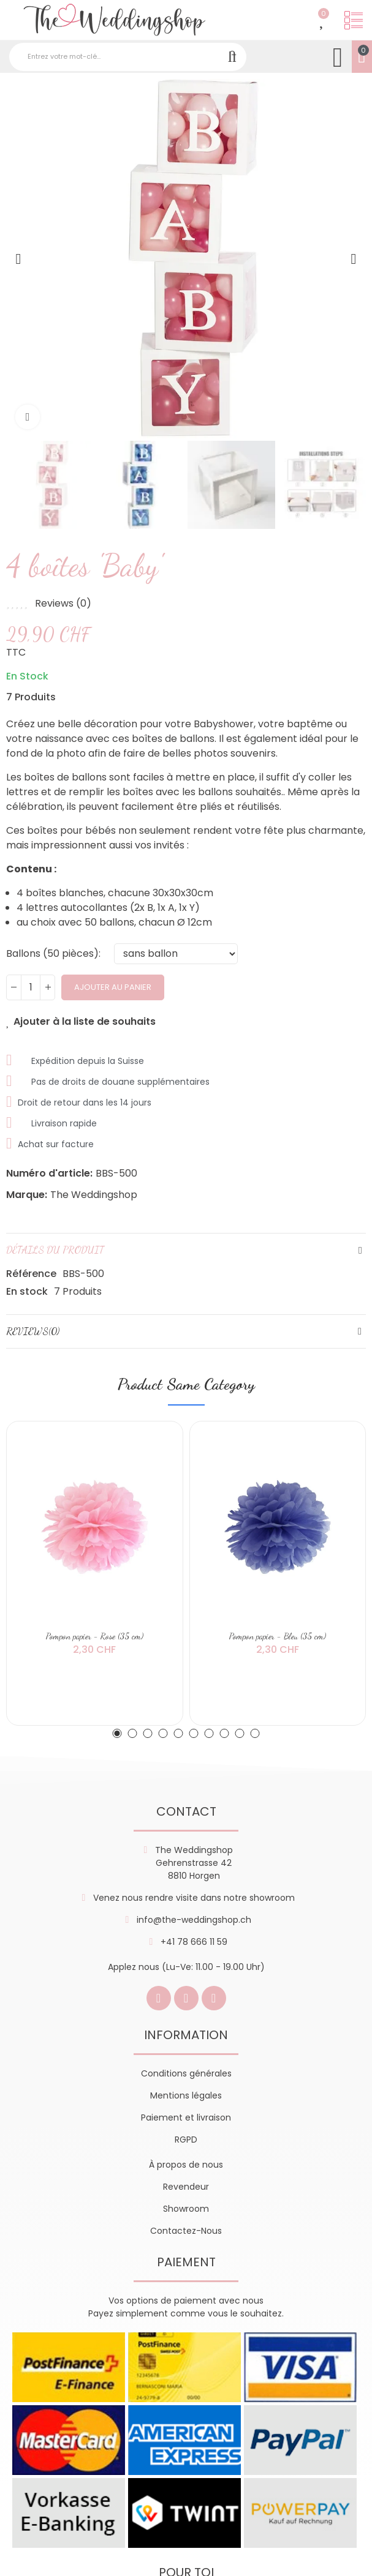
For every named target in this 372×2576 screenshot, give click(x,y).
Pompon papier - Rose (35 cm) (94, 1636)
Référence (31, 1274)
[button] (18, 259)
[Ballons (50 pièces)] (176, 953)
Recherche (232, 57)
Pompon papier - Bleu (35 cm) (277, 1636)
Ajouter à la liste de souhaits (84, 1022)
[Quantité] (30, 987)
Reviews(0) (32, 1331)
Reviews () (63, 603)
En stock (27, 1291)
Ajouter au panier (112, 987)
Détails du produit (55, 1250)
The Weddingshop (93, 1195)
